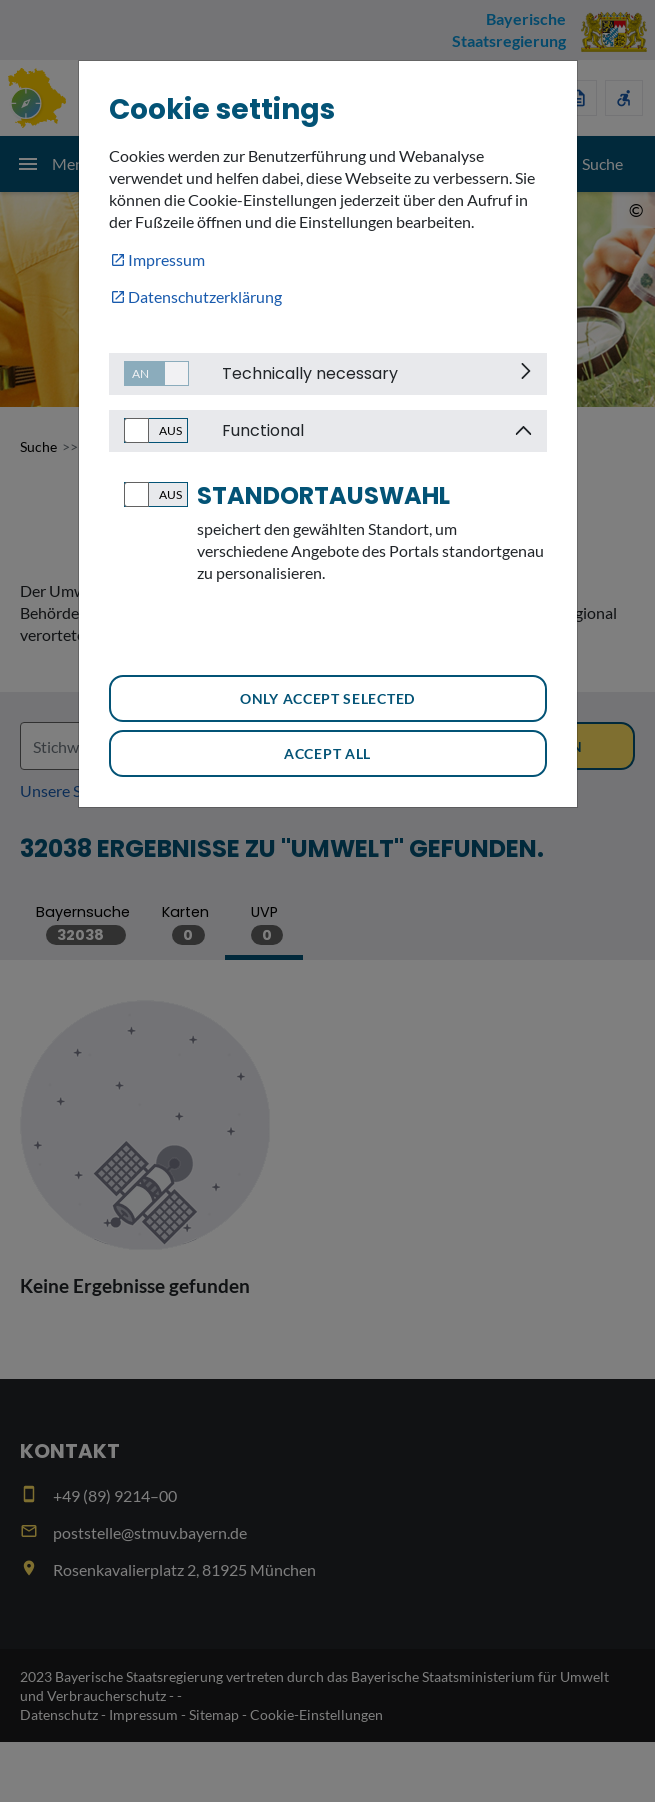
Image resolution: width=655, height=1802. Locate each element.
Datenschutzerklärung (205, 296)
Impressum (166, 259)
